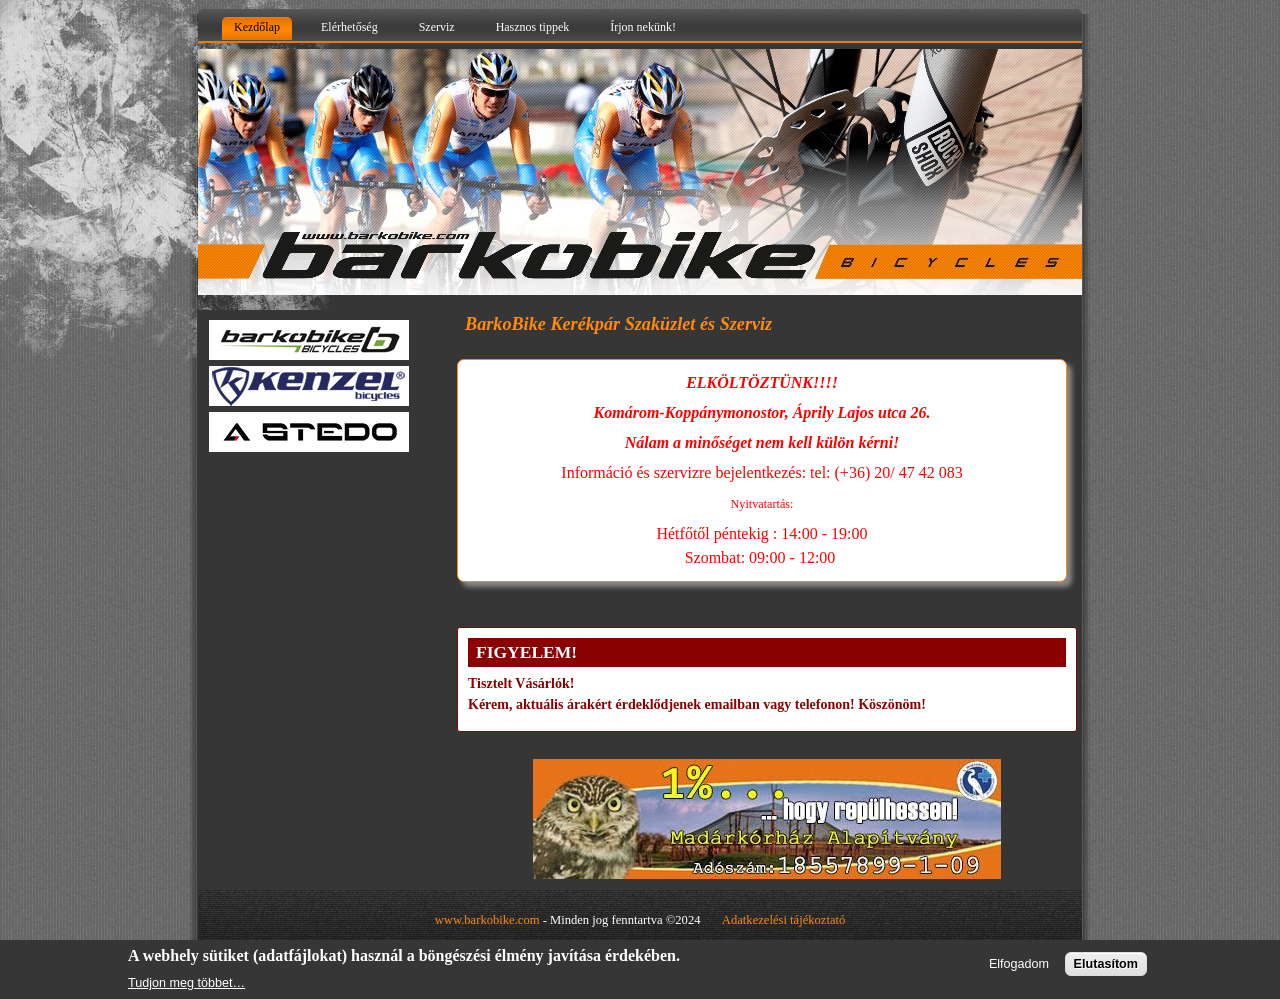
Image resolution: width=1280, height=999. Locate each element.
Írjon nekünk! (643, 27)
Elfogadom (1019, 964)
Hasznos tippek (533, 27)
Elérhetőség (349, 27)
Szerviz (437, 27)
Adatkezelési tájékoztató (783, 920)
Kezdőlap (257, 27)
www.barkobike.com (487, 920)
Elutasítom (1106, 964)
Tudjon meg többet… (186, 983)
